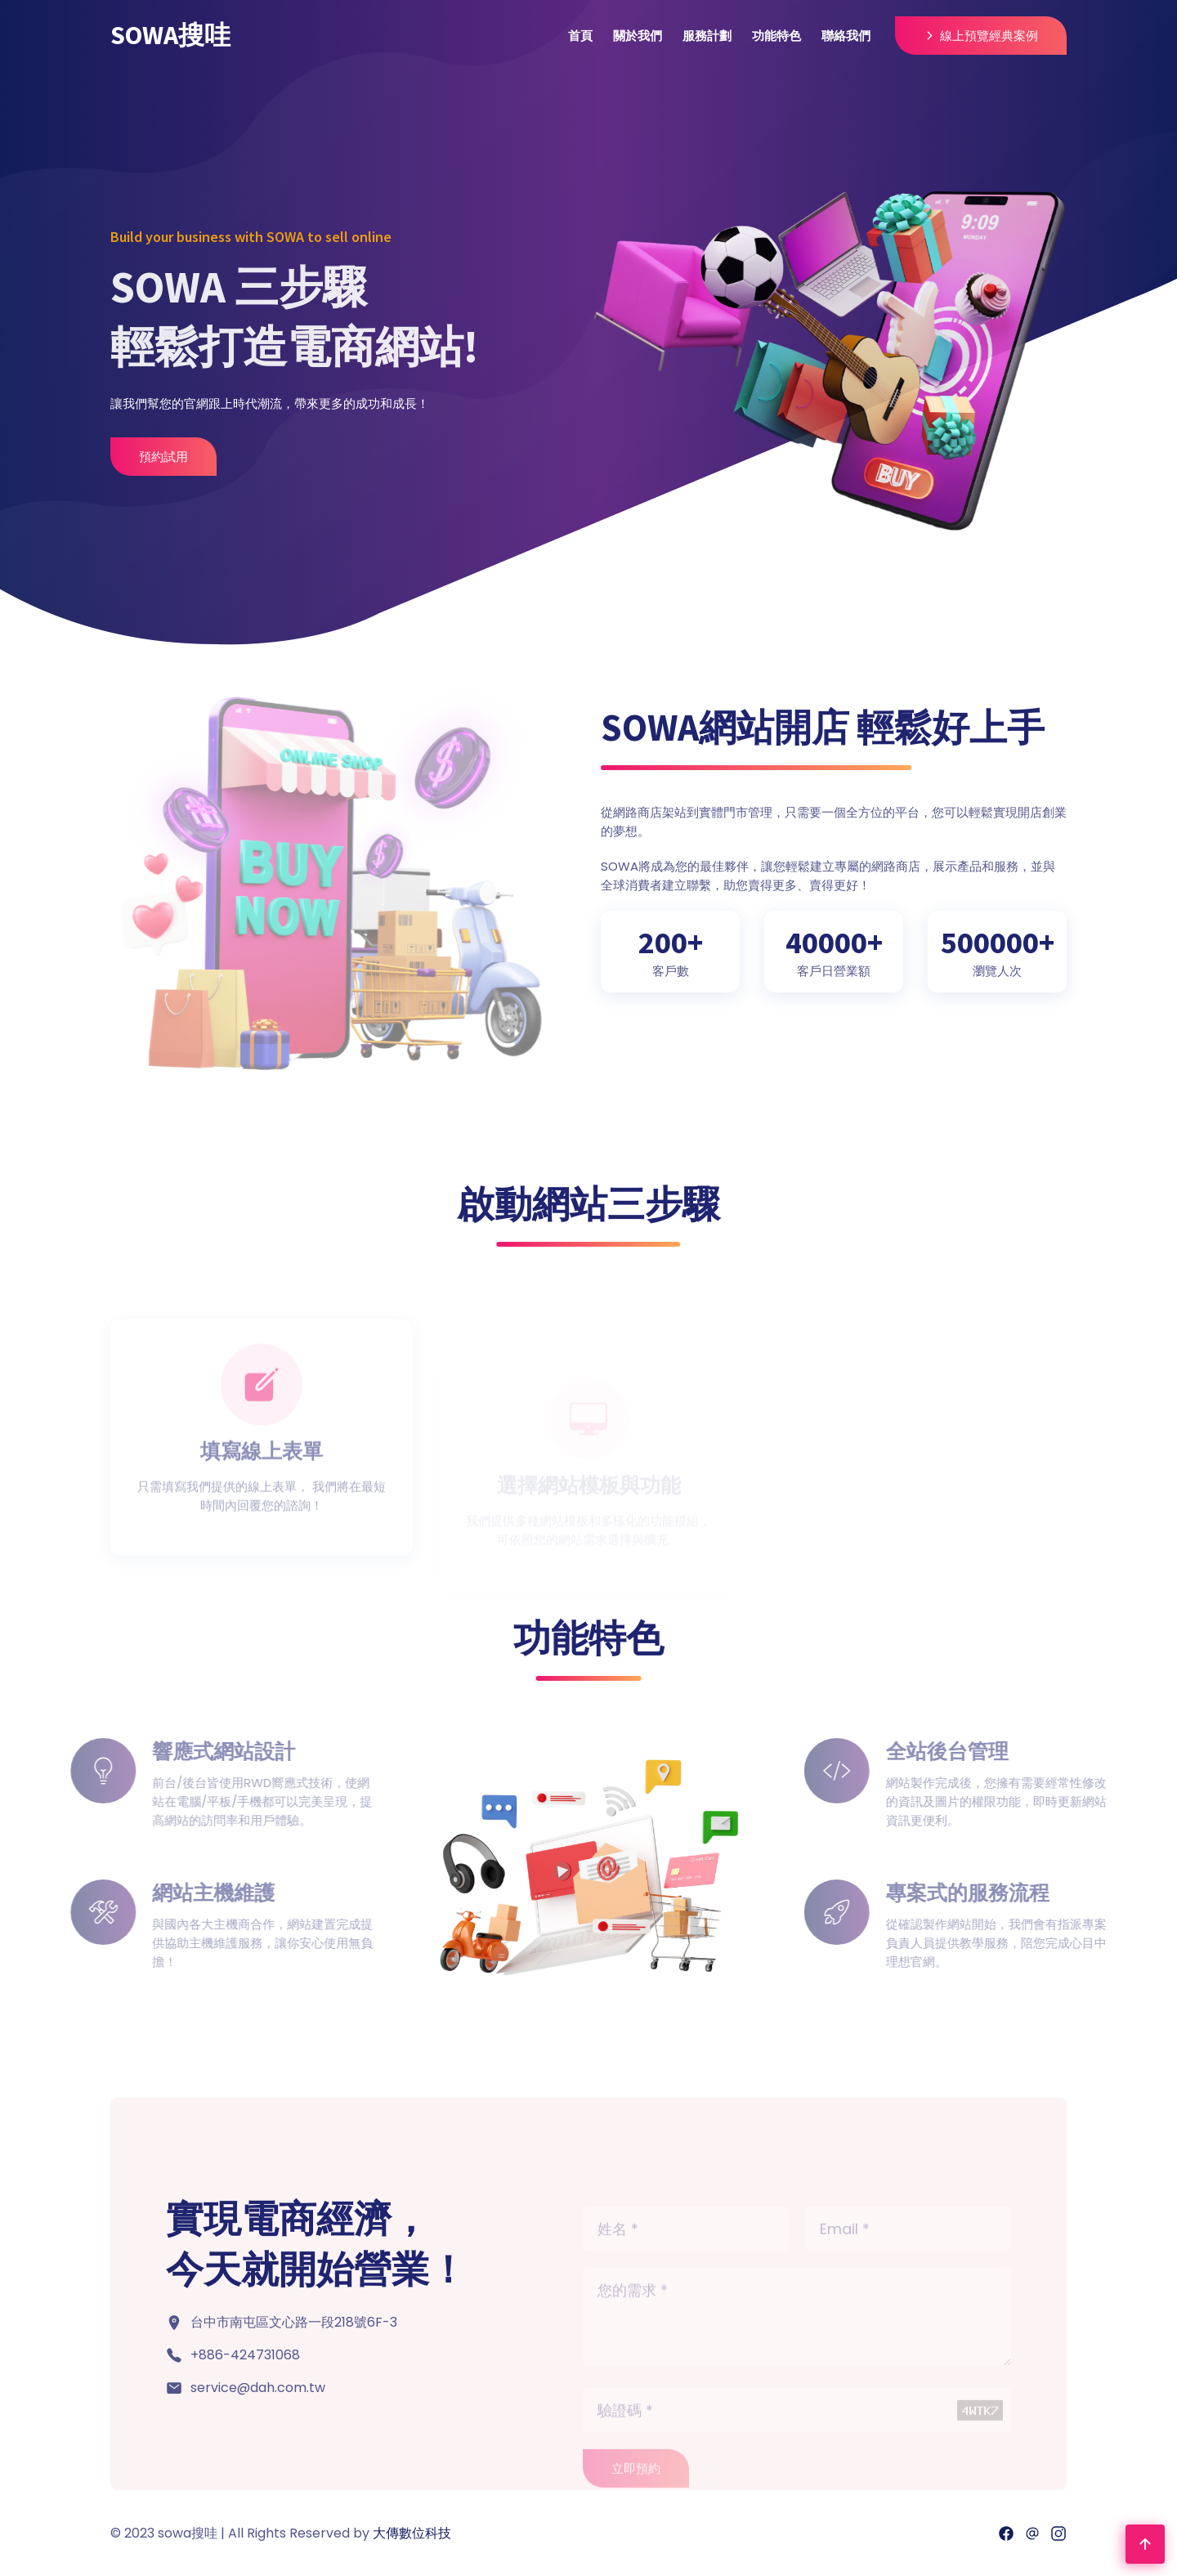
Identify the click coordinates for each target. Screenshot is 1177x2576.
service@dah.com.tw (257, 2387)
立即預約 (635, 2486)
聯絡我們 (845, 35)
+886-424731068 (245, 2354)
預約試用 (163, 456)
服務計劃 (707, 35)
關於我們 (637, 35)
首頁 (580, 35)
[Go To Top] (1145, 2544)
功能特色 (776, 35)
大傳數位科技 (412, 2533)
